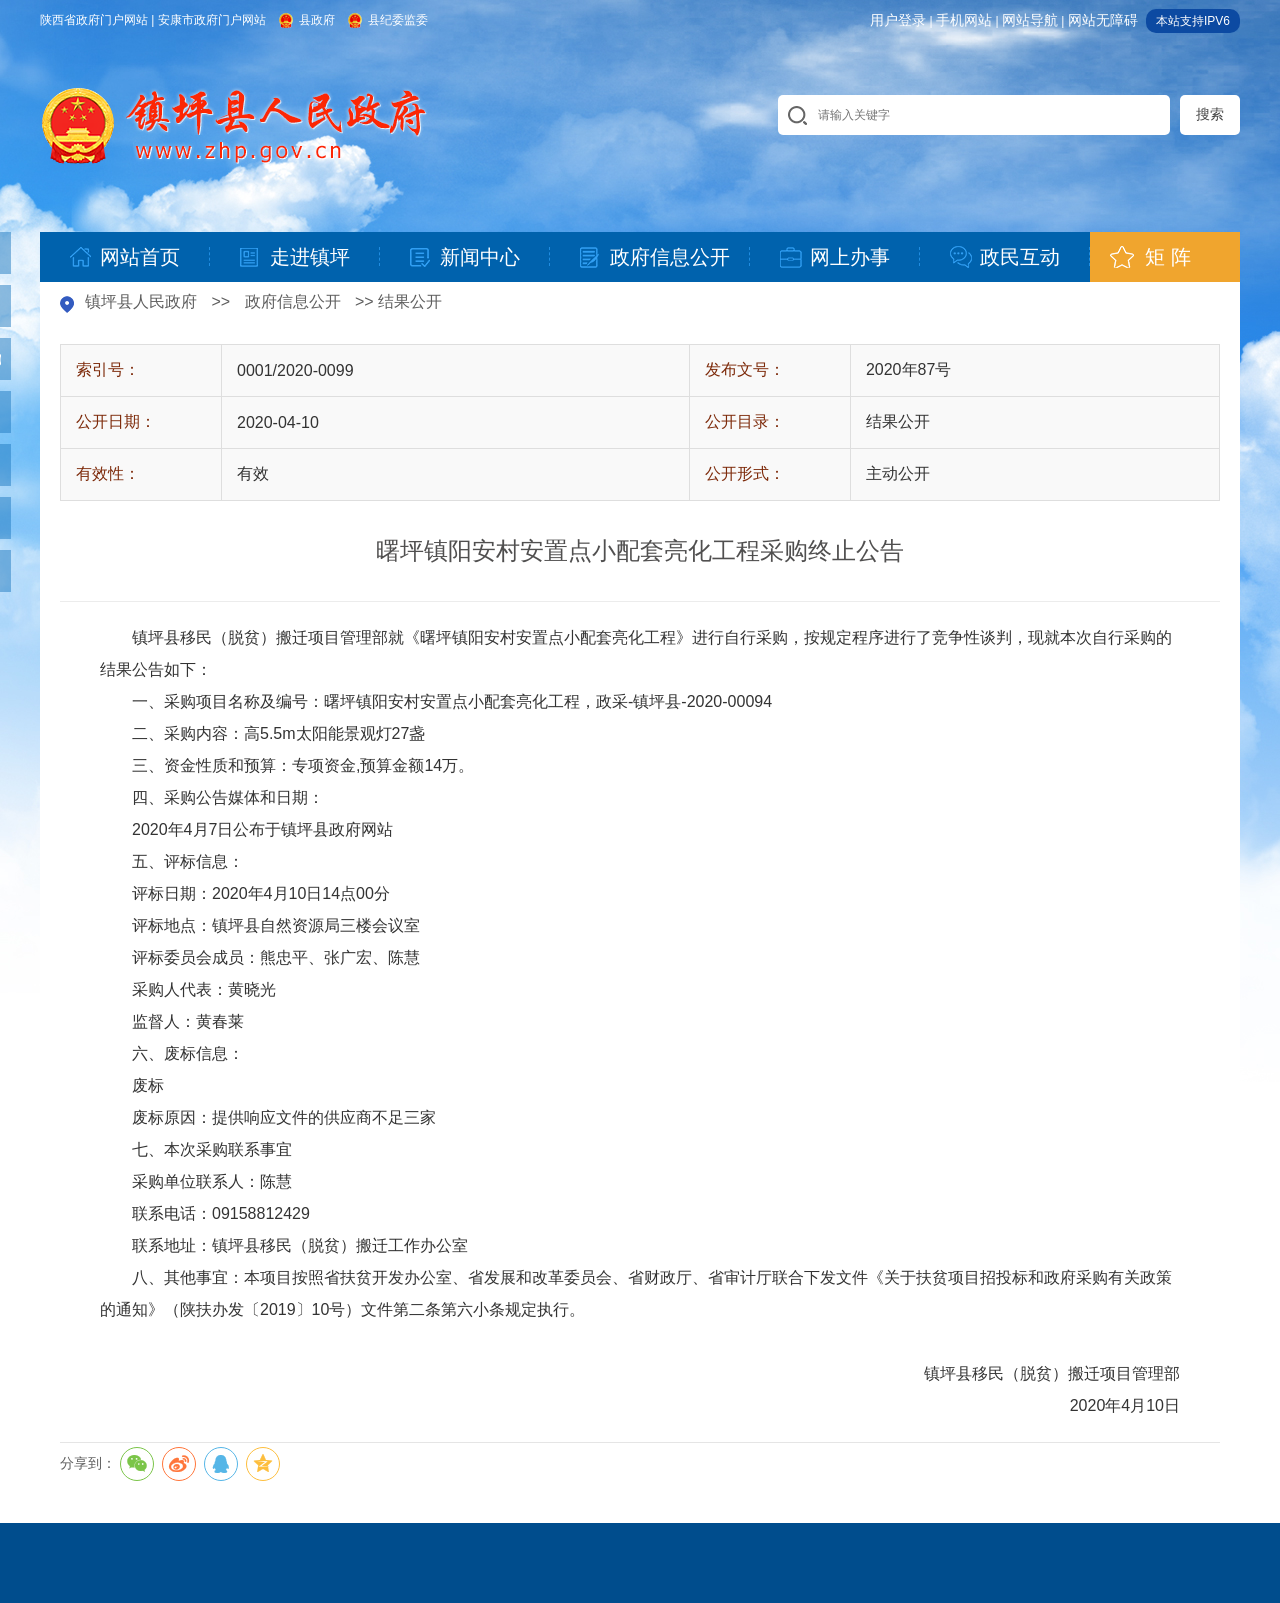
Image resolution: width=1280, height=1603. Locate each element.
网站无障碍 (1103, 20)
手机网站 (964, 20)
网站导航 (1030, 20)
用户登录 (898, 20)
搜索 (1210, 114)
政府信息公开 (293, 301)
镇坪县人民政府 (141, 301)
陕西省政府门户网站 (94, 20)
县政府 (317, 20)
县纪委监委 (398, 20)
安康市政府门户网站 (212, 20)
